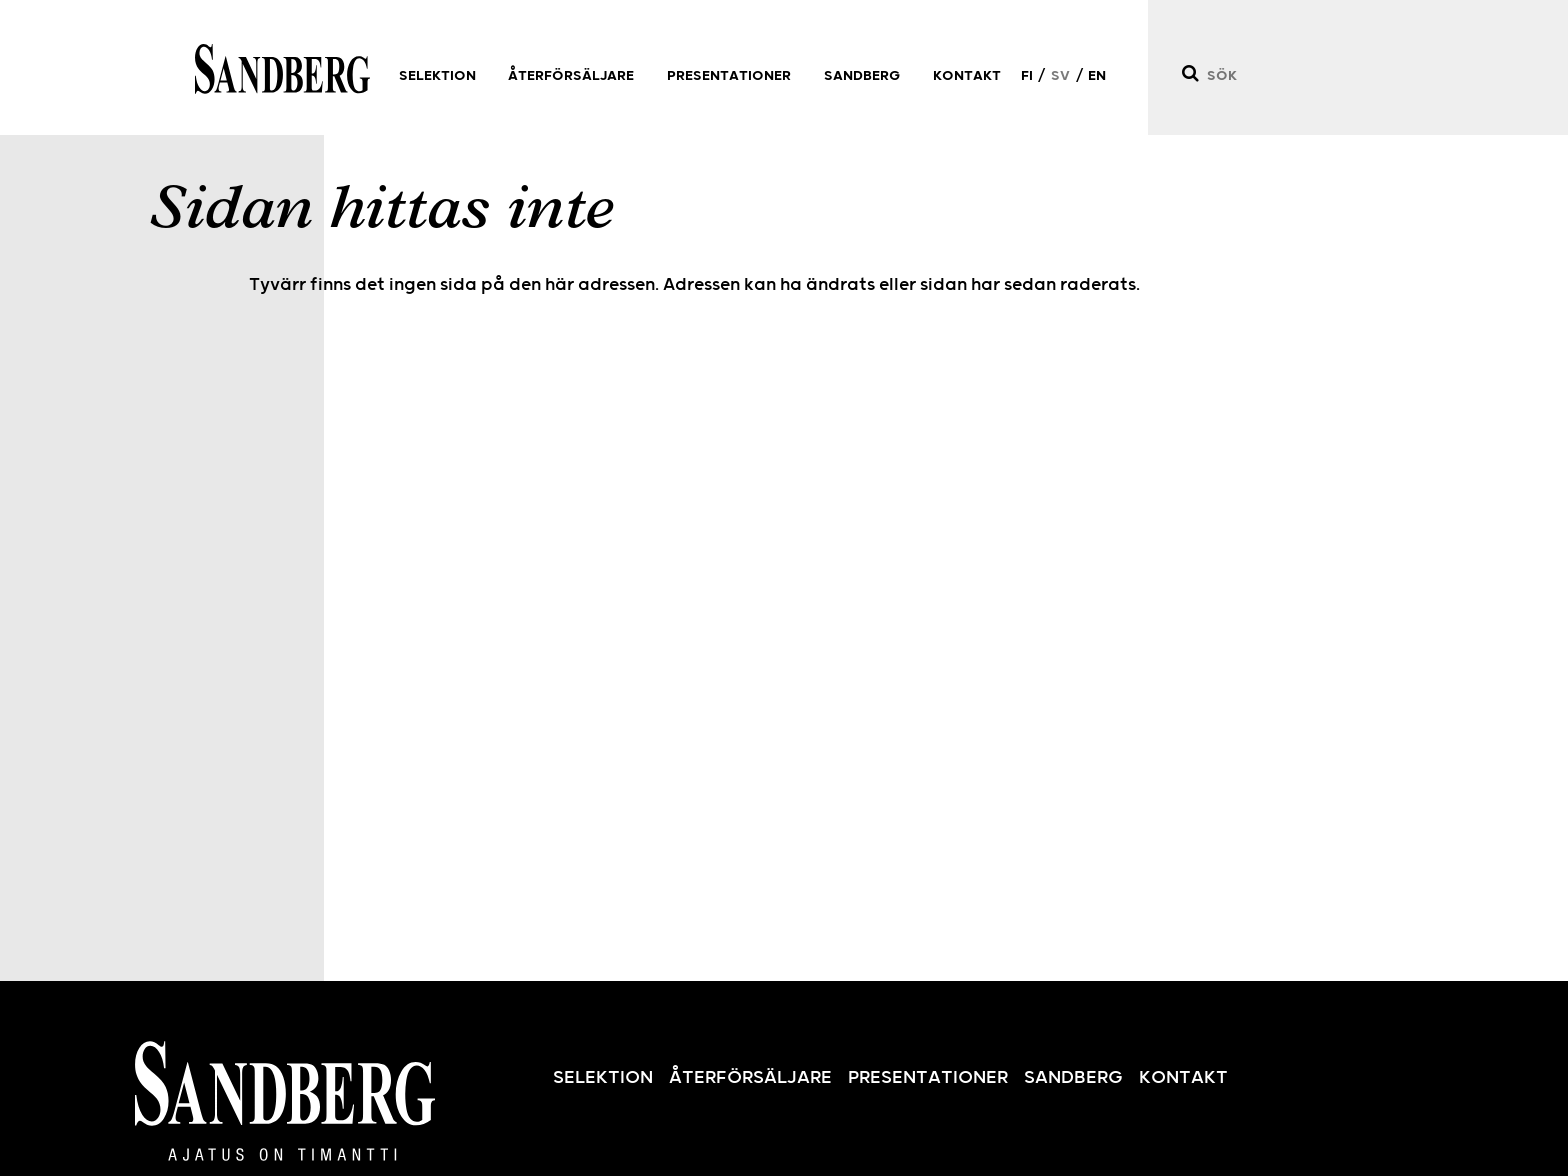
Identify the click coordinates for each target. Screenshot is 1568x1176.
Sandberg (282, 69)
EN (1097, 76)
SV (1060, 76)
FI (1027, 76)
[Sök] (1189, 73)
